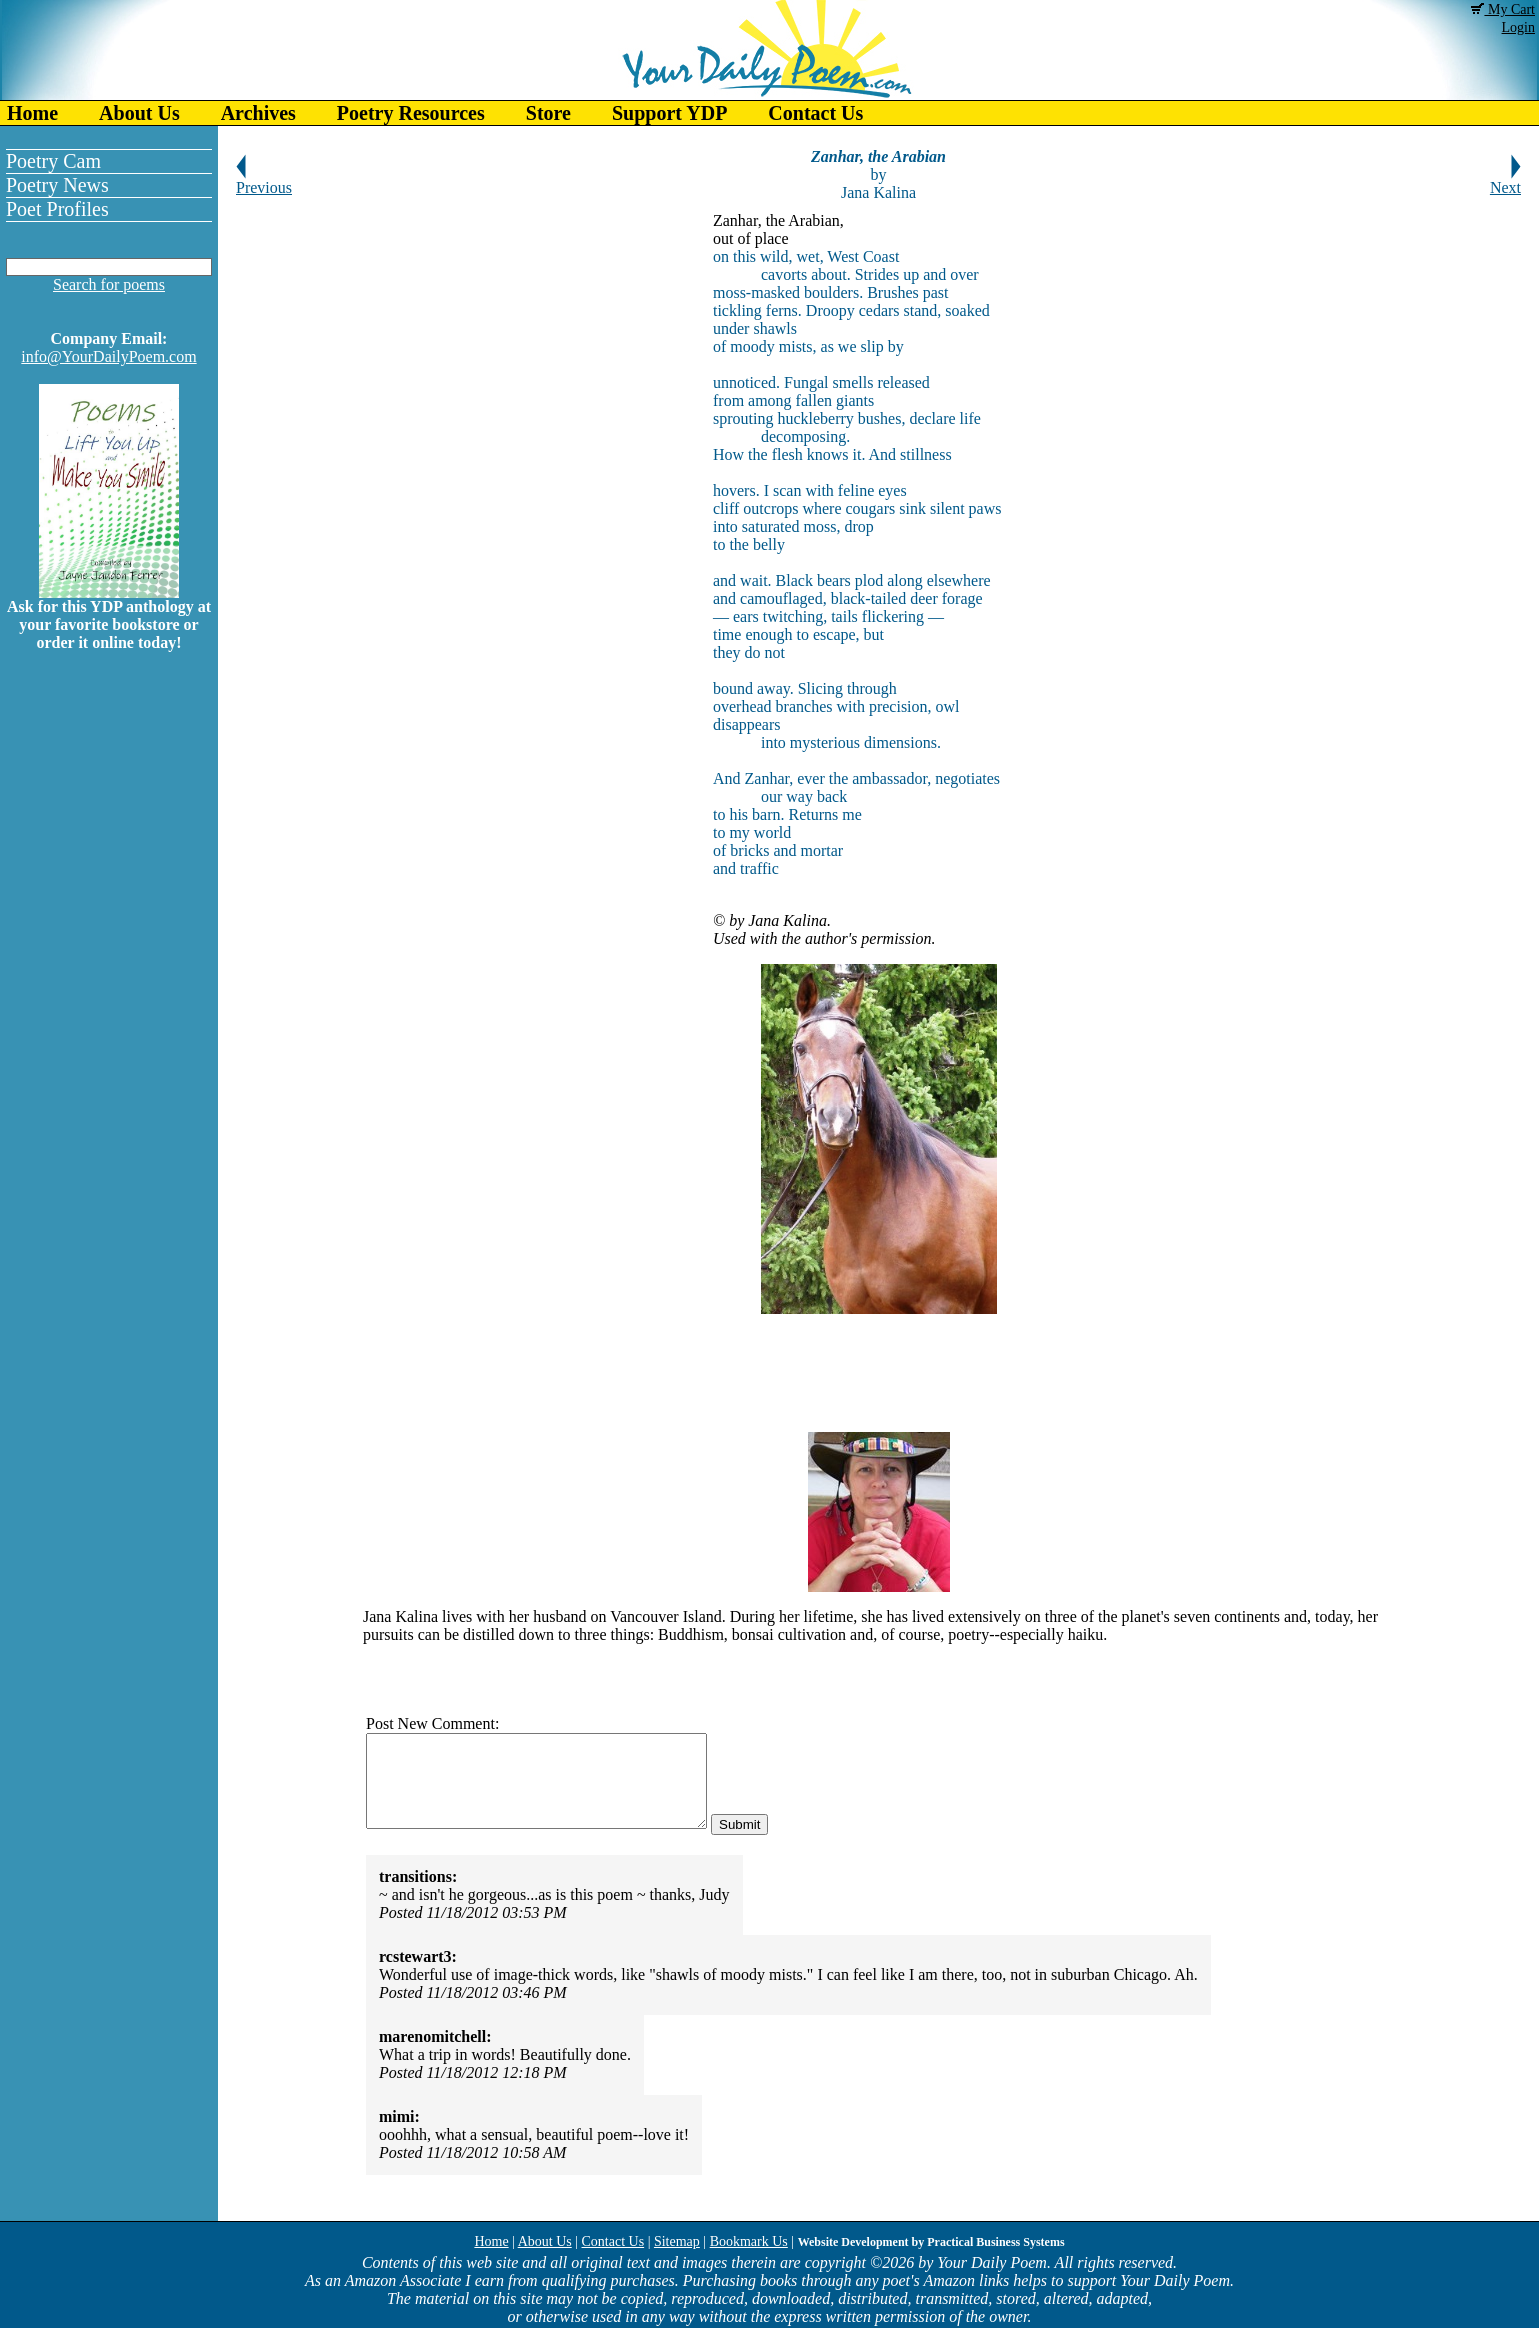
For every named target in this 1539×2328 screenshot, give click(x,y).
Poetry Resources (411, 113)
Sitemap (677, 2241)
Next (1505, 180)
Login (1518, 27)
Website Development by (931, 2242)
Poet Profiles (57, 209)
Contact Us (815, 113)
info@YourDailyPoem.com (108, 356)
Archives (258, 113)
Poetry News (57, 185)
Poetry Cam (53, 161)
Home (32, 113)
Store (548, 113)
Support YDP (669, 113)
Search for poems (109, 284)
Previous (264, 180)
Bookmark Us (749, 2241)
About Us (139, 113)
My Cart (1503, 9)
